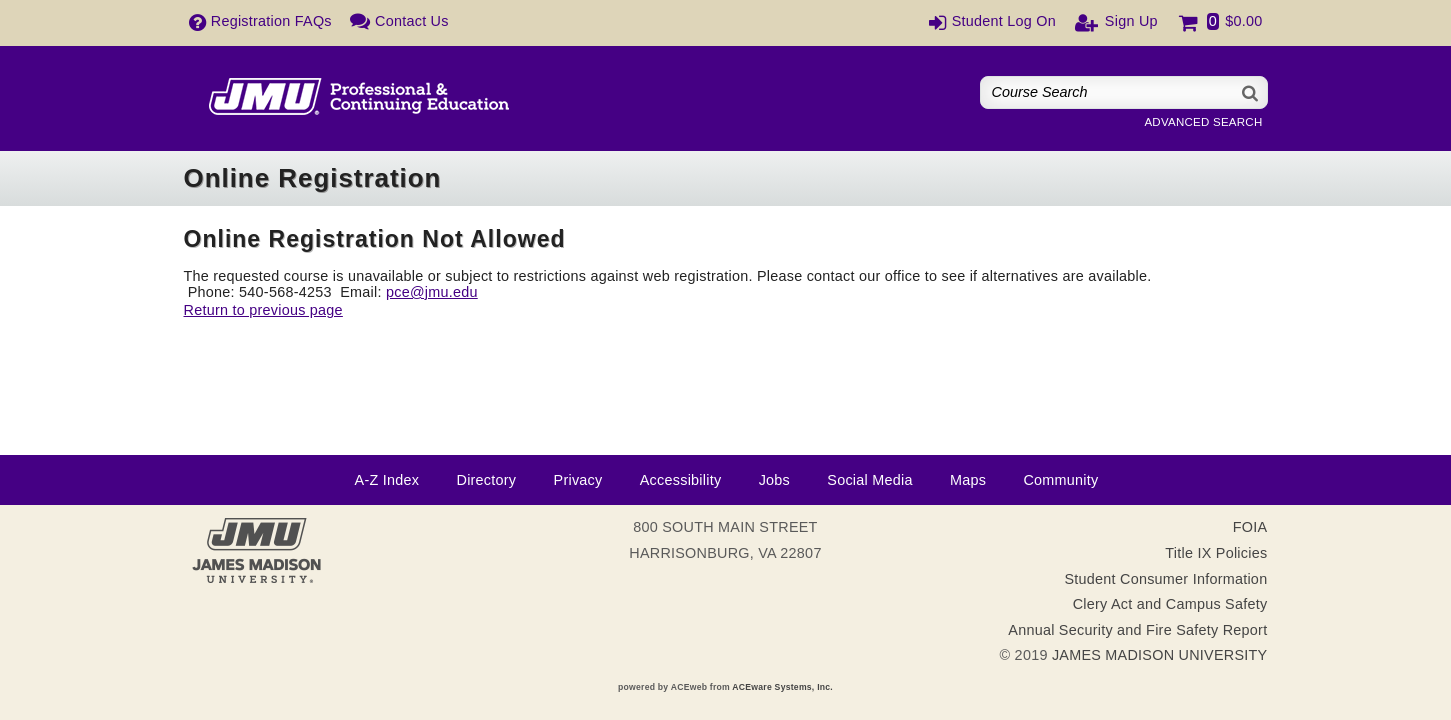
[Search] (1251, 92)
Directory (486, 480)
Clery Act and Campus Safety (1170, 604)
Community (1060, 480)
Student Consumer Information (1165, 579)
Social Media (869, 480)
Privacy (578, 480)
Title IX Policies (1216, 553)
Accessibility (681, 480)
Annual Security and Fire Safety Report (1137, 630)
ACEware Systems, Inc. (782, 687)
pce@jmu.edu (432, 292)
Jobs (774, 480)
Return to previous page (263, 310)
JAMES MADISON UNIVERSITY (1160, 655)
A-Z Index (387, 480)
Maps (968, 480)
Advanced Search (1203, 122)
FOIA (1250, 527)
